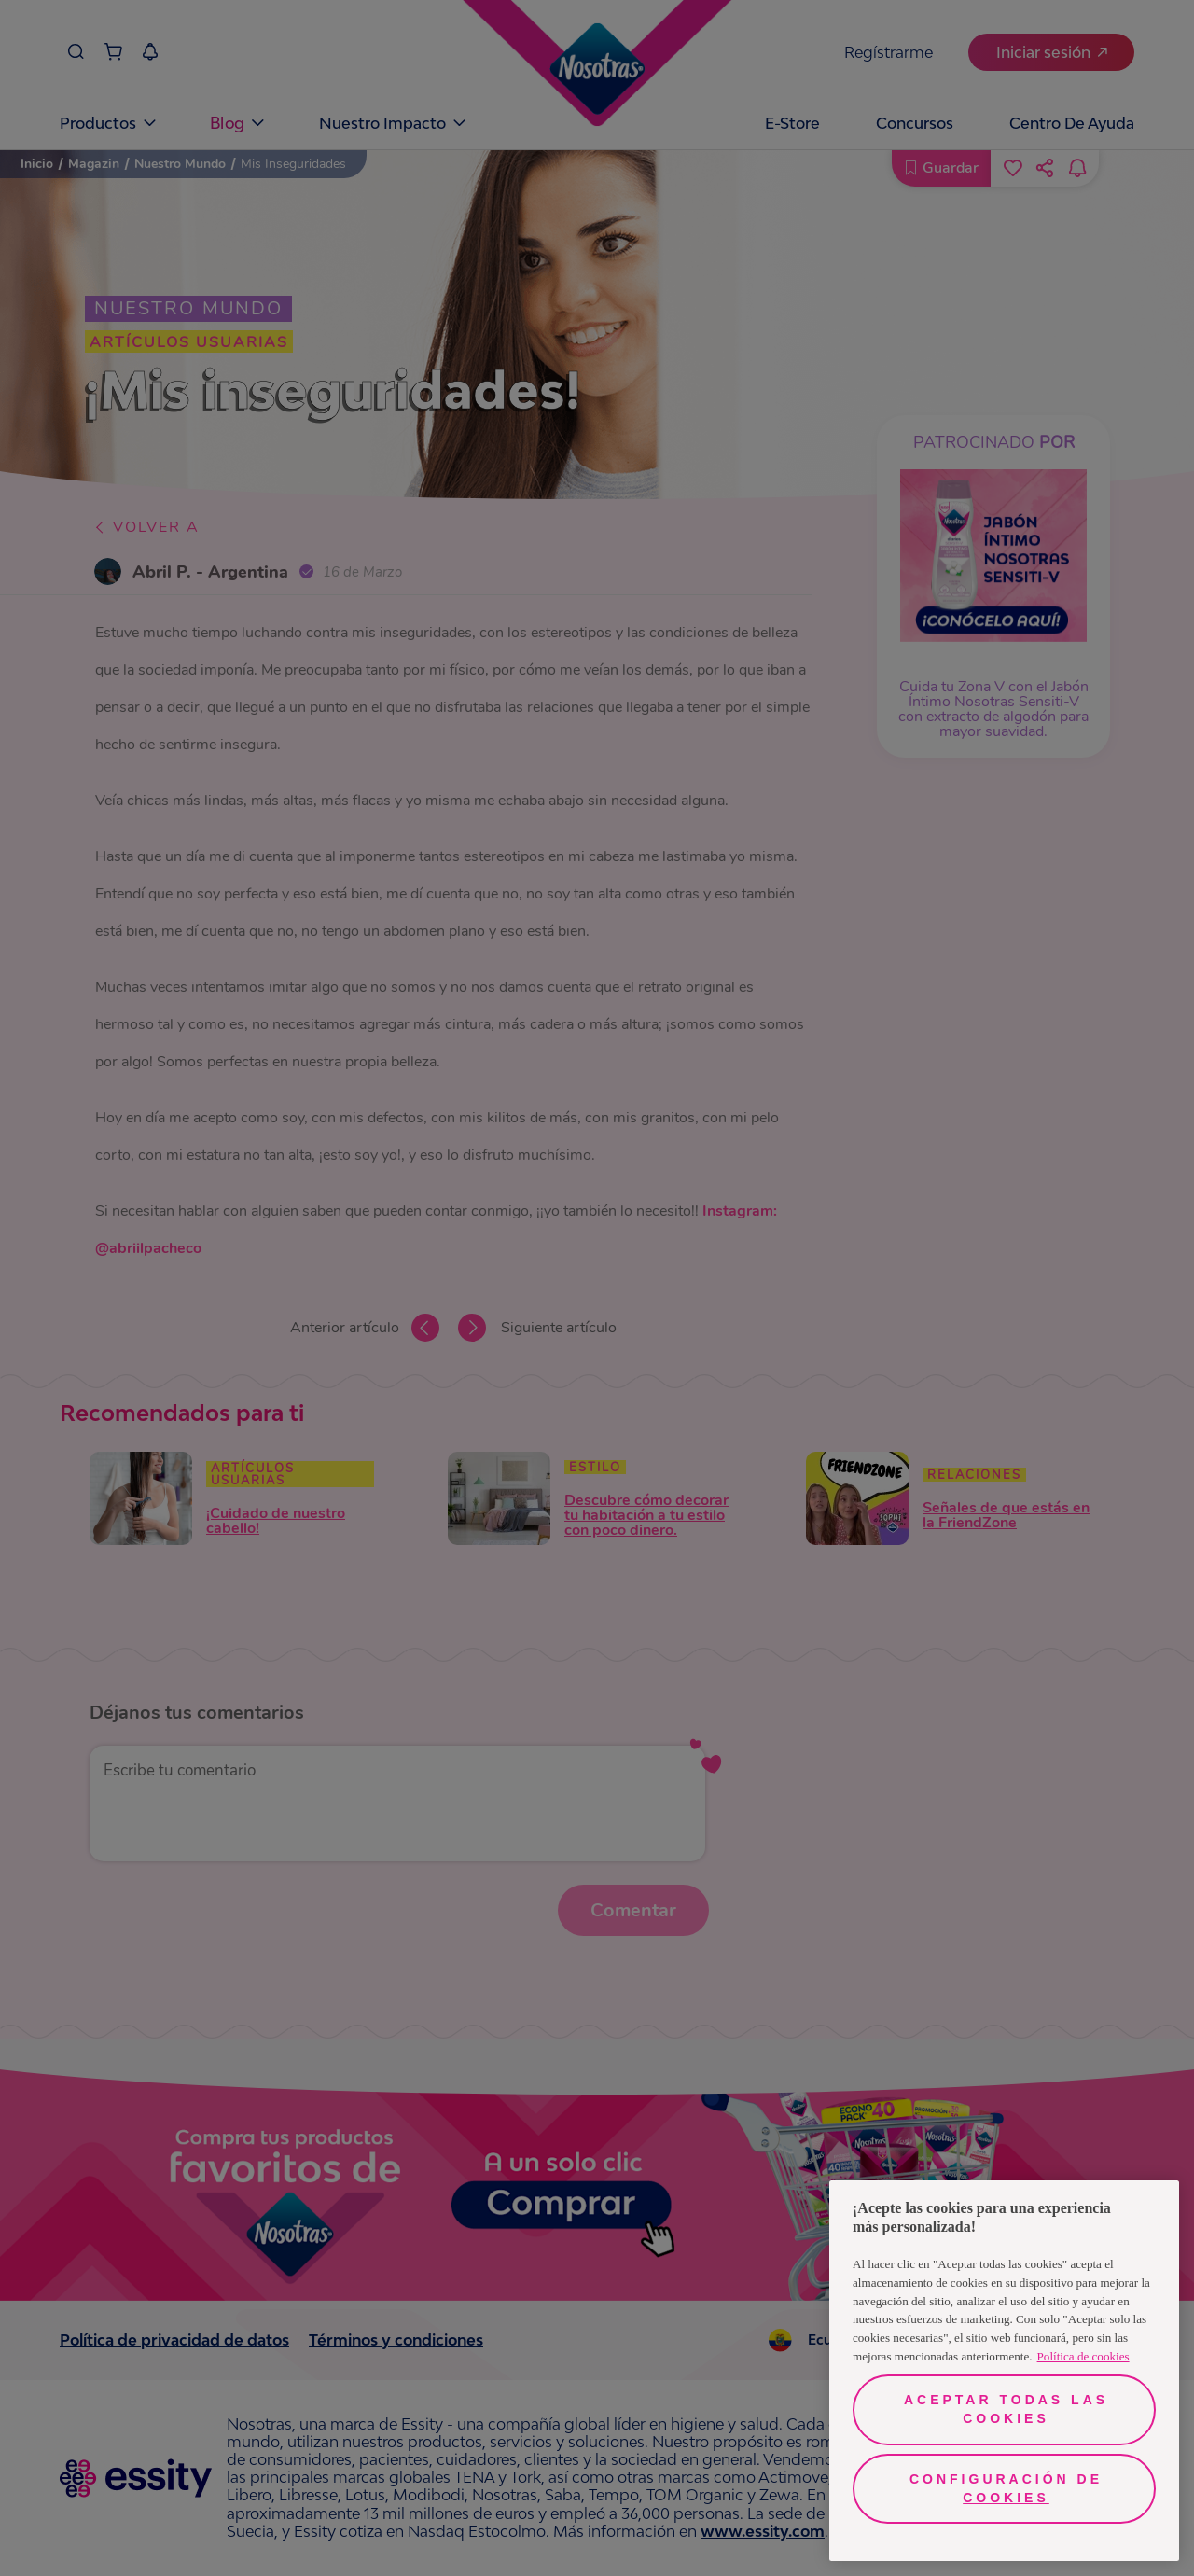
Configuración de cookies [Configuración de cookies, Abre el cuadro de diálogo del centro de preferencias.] (1006, 2488)
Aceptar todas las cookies (1006, 2409)
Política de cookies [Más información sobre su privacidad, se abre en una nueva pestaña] (1083, 2356)
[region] (1004, 2370)
